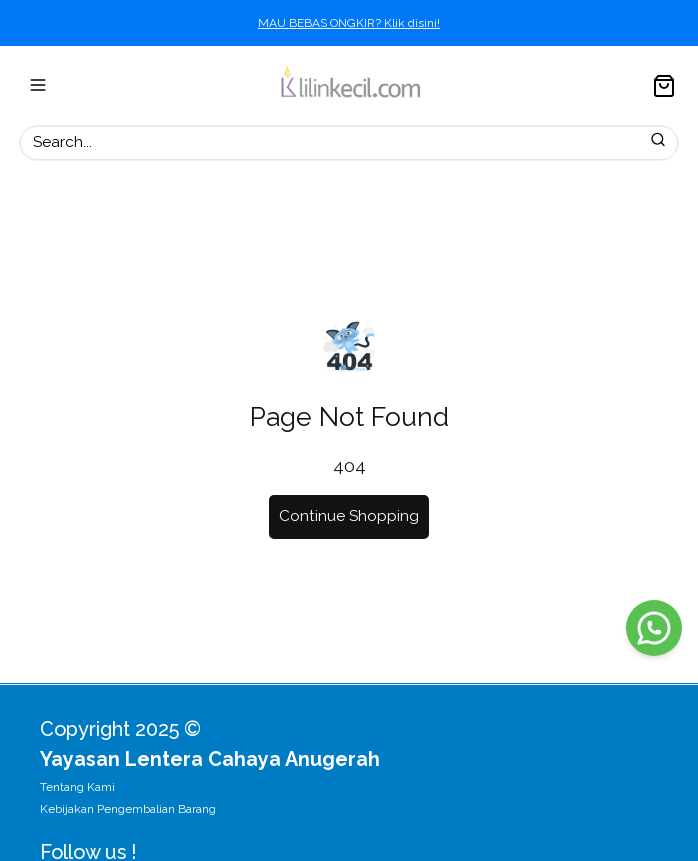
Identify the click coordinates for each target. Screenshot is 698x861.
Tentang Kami (77, 787)
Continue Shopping (349, 516)
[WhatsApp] (654, 628)
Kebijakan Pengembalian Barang (128, 809)
